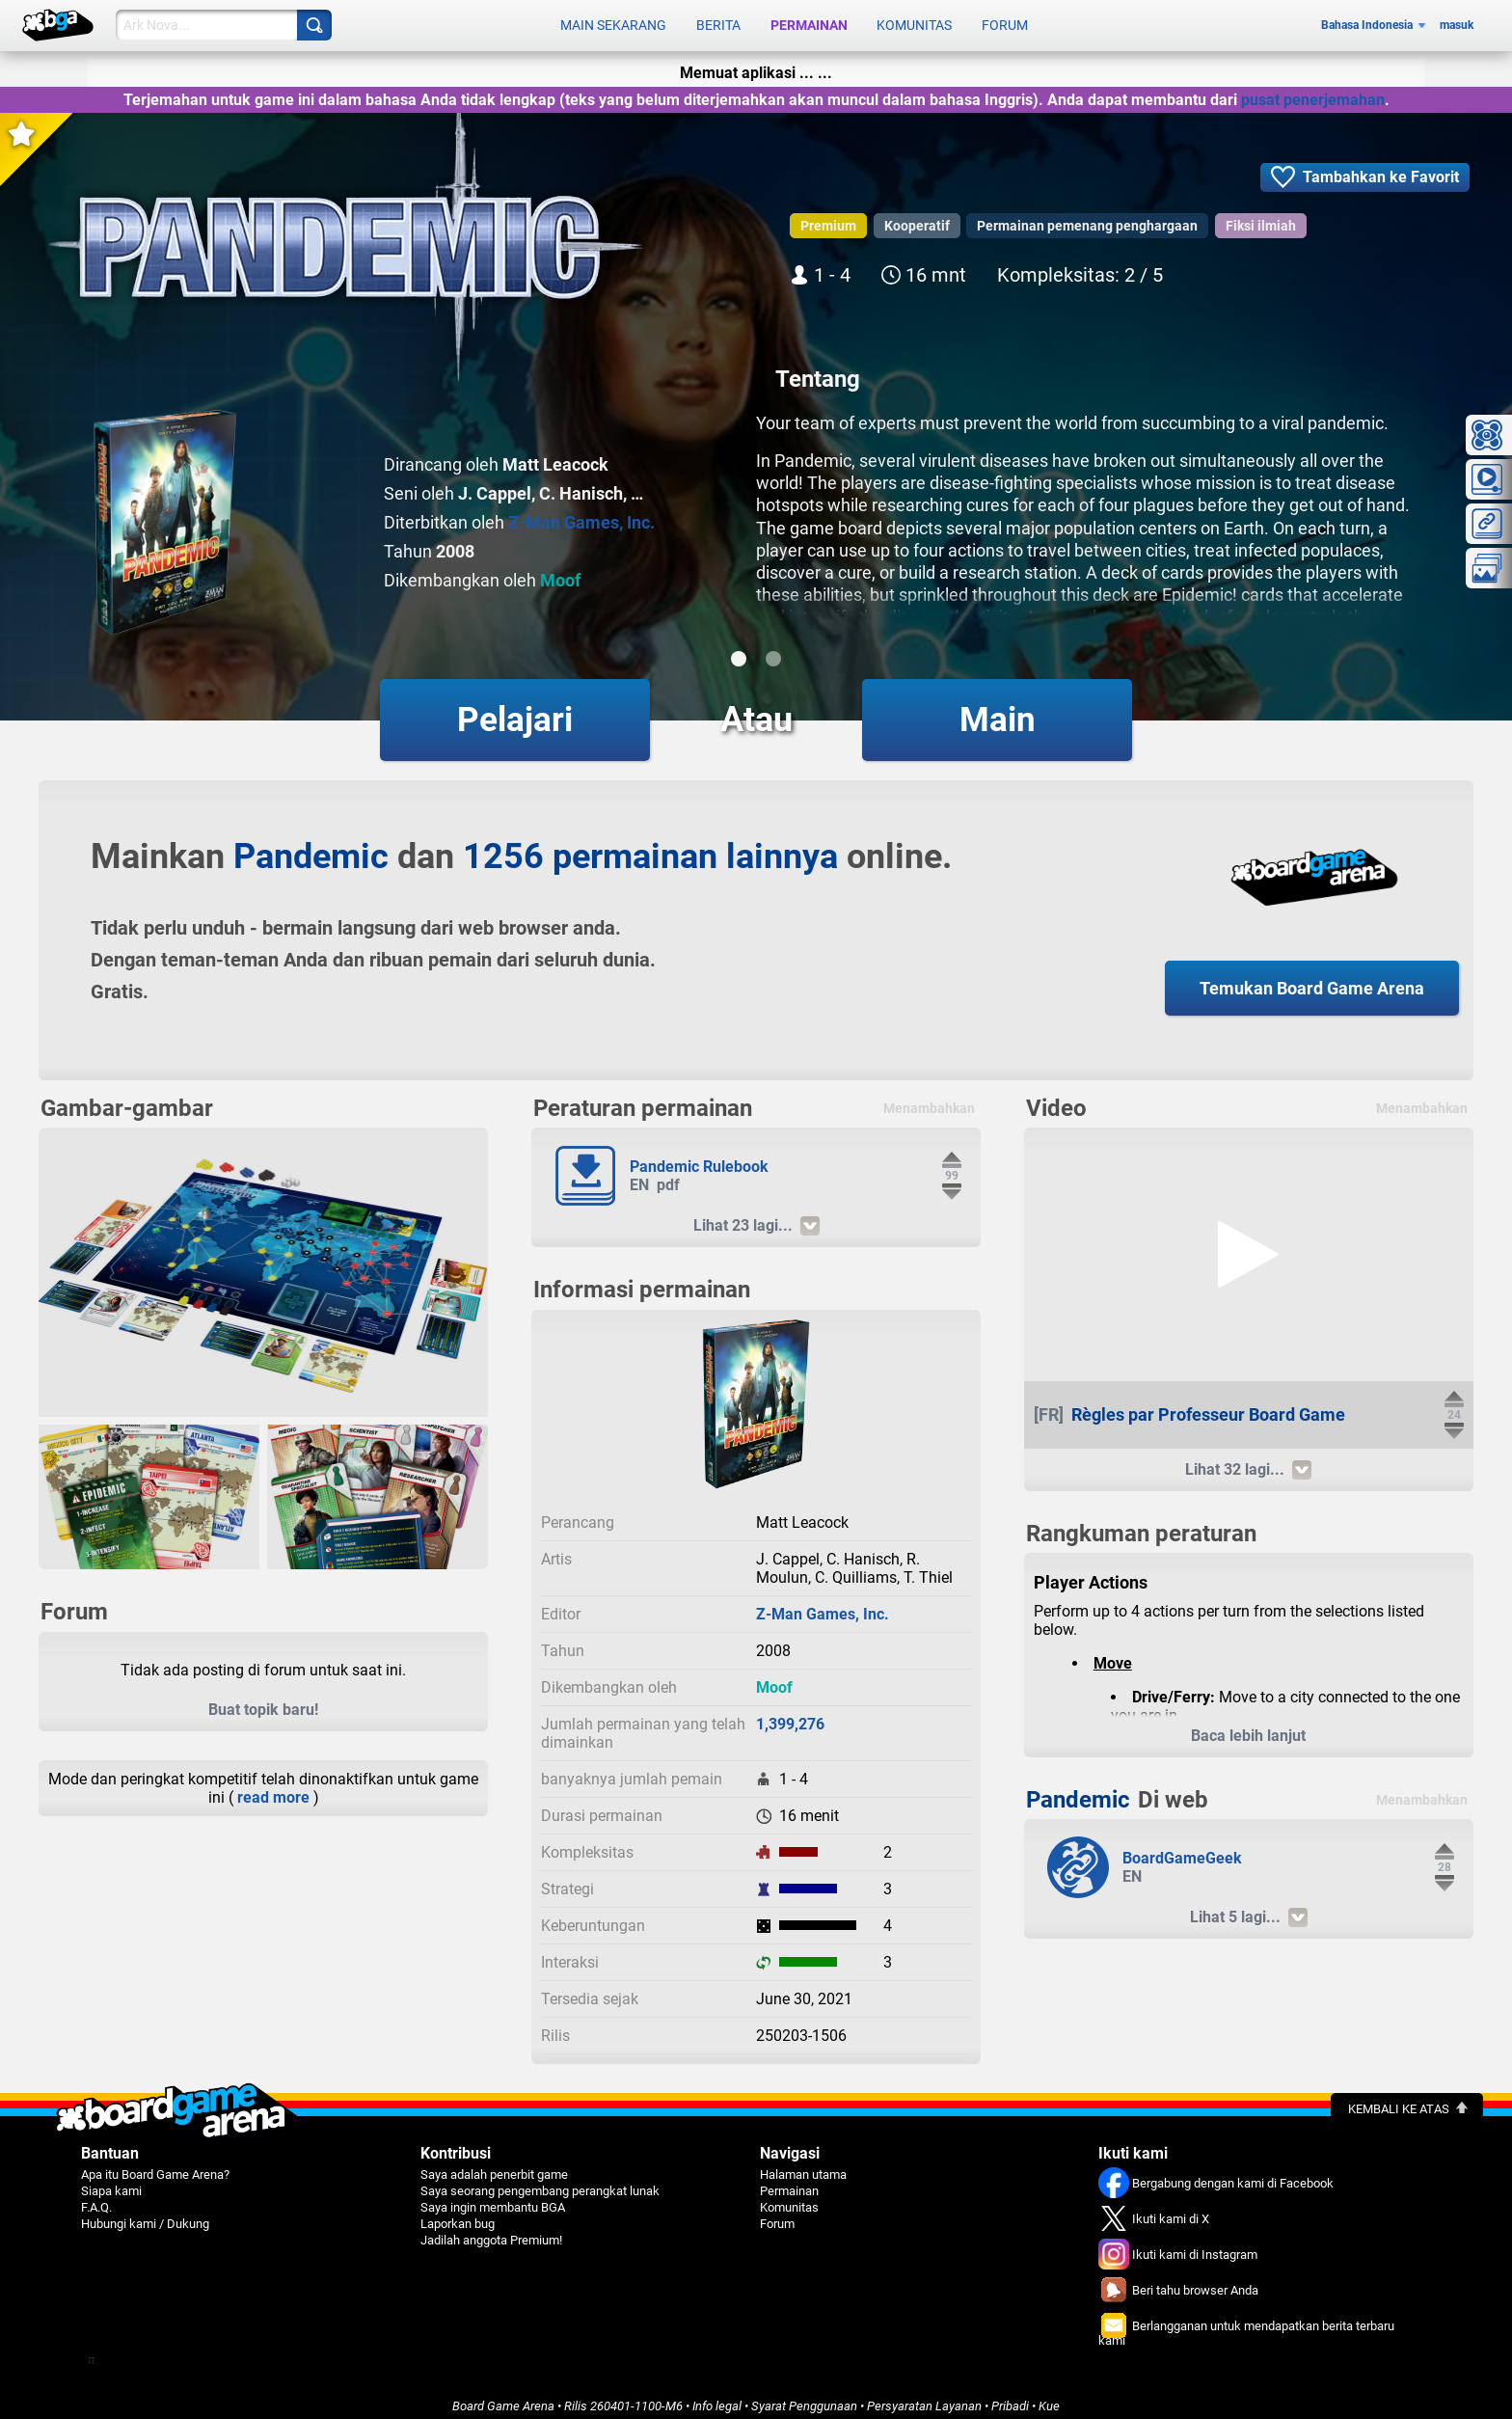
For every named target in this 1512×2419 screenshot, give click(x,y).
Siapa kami (111, 2181)
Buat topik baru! (263, 1700)
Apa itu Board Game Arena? (155, 2165)
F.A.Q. (96, 2197)
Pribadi (1010, 2396)
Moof (560, 570)
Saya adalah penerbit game (494, 2165)
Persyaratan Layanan (924, 2396)
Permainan (809, 21)
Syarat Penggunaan (804, 2396)
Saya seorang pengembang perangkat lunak (540, 2181)
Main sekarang (613, 21)
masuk (1456, 21)
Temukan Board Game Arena (1312, 978)
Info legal (717, 2396)
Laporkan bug (457, 2214)
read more (273, 1788)
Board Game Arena (503, 2396)
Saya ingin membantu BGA (492, 2197)
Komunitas (914, 21)
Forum (1005, 21)
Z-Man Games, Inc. (581, 513)
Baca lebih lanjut (1248, 1726)
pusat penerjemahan (1313, 90)
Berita (718, 21)
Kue (1049, 2396)
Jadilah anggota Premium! (491, 2230)
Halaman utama (803, 2165)
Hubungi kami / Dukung (145, 2214)
